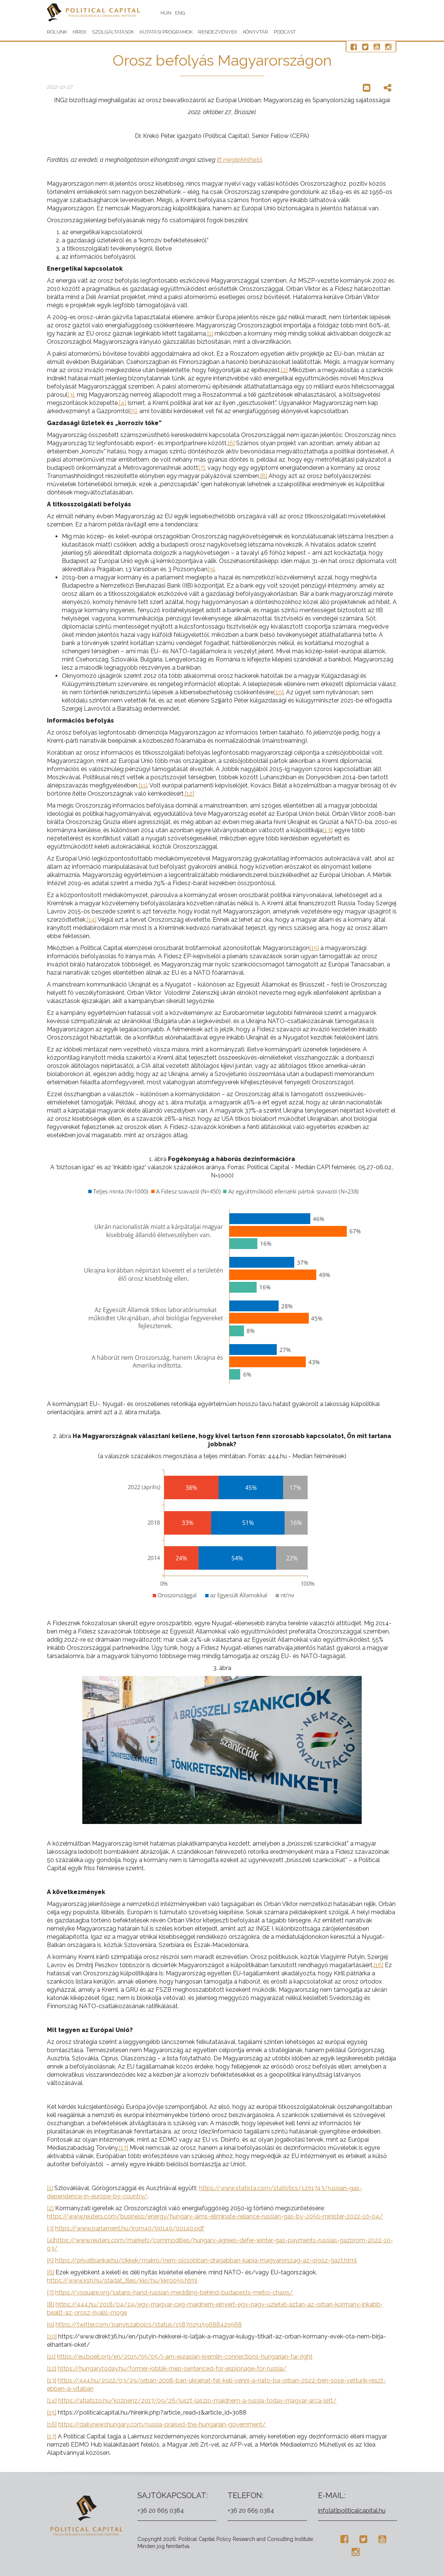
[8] (263, 475)
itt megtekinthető (239, 159)
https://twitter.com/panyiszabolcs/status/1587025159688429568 (149, 2324)
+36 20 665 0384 (160, 2510)
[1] (210, 333)
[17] (123, 2147)
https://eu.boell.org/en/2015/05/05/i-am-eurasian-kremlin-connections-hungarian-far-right (185, 2356)
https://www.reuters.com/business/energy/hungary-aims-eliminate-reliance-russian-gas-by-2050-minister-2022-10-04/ (215, 2216)
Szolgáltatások (113, 32)
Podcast (285, 32)
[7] (201, 467)
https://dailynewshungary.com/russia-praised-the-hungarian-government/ (162, 2424)
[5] (133, 411)
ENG (180, 13)
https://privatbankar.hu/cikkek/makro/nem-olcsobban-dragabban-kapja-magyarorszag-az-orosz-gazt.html (206, 2260)
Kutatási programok (166, 32)
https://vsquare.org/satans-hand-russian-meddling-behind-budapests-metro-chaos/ (174, 2292)
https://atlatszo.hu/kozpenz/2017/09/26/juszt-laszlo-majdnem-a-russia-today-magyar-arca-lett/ (197, 2400)
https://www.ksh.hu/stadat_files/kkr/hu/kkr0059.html (122, 2280)
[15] (314, 948)
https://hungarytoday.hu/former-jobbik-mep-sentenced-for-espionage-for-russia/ (172, 2368)
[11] (143, 785)
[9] (211, 569)
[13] (327, 830)
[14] (91, 919)
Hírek (79, 32)
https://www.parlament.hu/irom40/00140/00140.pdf (129, 2228)
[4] (122, 402)
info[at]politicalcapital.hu (352, 2510)
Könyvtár (255, 32)
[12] (189, 793)
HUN (166, 13)
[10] (278, 692)
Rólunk (57, 32)
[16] (378, 1965)
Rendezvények (217, 32)
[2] (284, 370)
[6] (231, 443)
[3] (70, 394)
